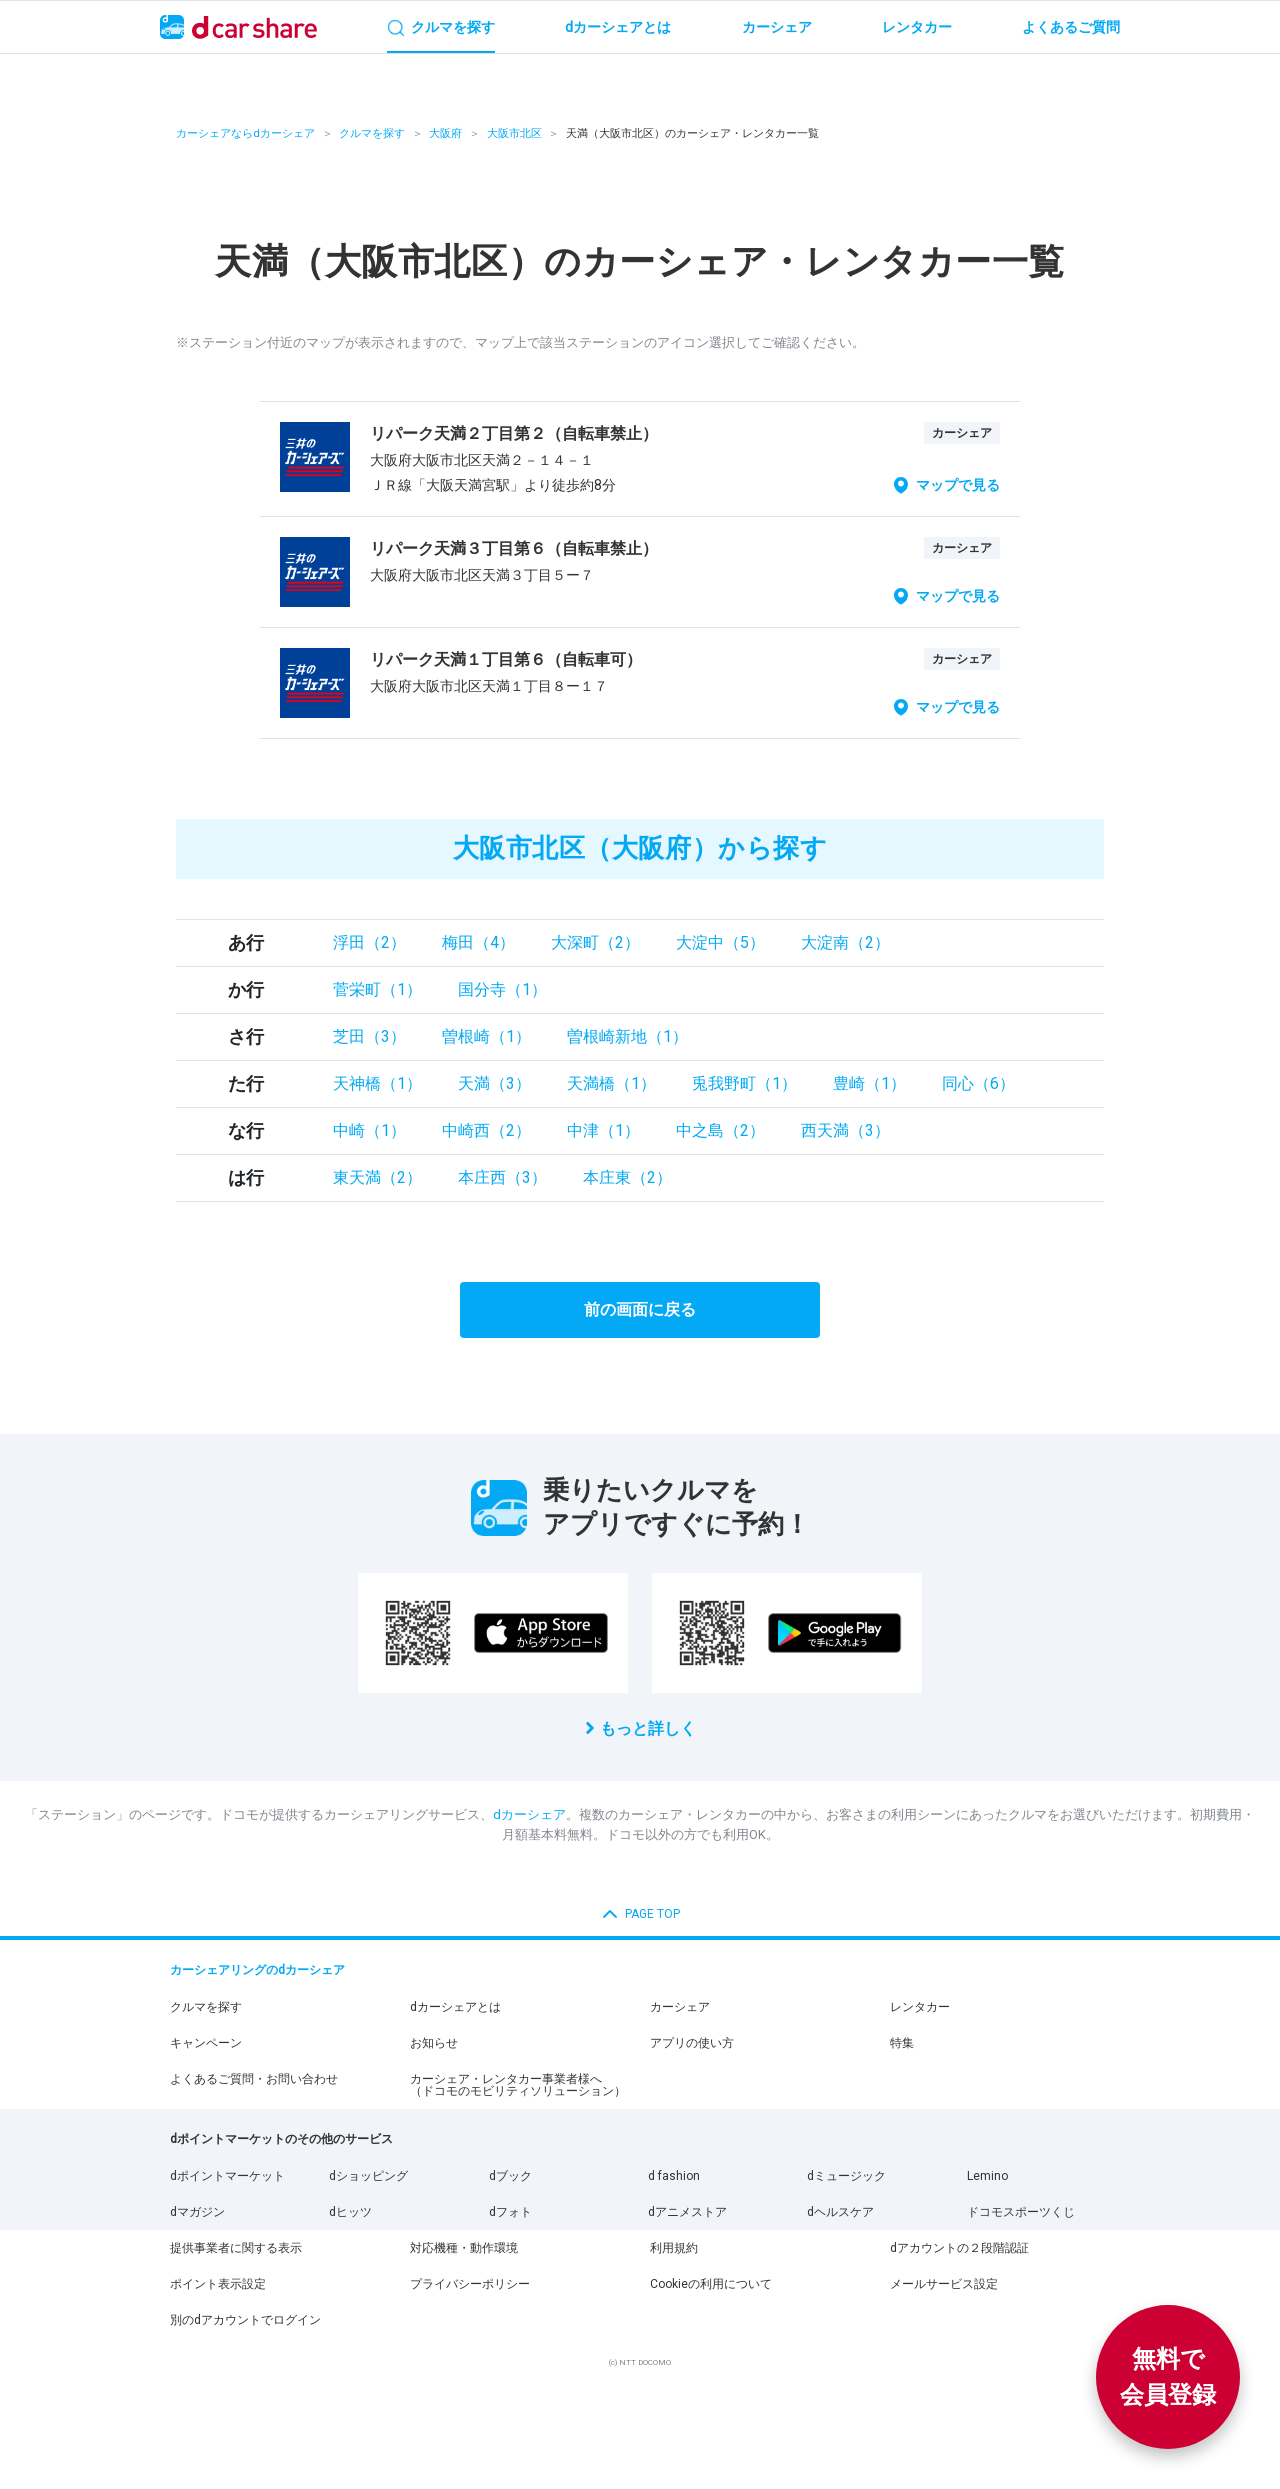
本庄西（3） (502, 1177)
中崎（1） (369, 1130)
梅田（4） (478, 942)
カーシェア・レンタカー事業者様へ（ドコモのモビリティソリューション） (518, 2085)
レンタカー (920, 2007)
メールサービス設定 (944, 2284)
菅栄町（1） (377, 989)
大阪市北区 (514, 133)
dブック (510, 2176)
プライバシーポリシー (470, 2284)
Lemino (987, 2176)
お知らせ (434, 2043)
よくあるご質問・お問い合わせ (254, 2079)
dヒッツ (350, 2212)
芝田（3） (369, 1036)
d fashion (674, 2176)
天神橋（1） (377, 1083)
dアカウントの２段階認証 (959, 2248)
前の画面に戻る (640, 1309)
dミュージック (846, 2176)
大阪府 (445, 133)
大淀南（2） (845, 942)
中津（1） (603, 1130)
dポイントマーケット (227, 2176)
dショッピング (368, 2176)
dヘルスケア (840, 2212)
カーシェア (680, 2007)
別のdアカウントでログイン (245, 2320)
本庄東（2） (627, 1177)
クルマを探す (372, 133)
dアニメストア (687, 2212)
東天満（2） (377, 1177)
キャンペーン (206, 2043)
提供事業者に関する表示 (236, 2248)
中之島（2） (720, 1130)
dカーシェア (529, 1814)
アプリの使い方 (692, 2043)
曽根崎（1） (486, 1036)
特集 (902, 2043)
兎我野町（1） (744, 1083)
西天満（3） (845, 1130)
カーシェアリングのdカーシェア (257, 1970)
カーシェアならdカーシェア (245, 133)
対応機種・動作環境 (464, 2248)
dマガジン (197, 2212)
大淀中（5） (720, 942)
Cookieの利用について (711, 2284)
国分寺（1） (502, 989)
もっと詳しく (648, 1728)
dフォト (510, 2212)
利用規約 (674, 2248)
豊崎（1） (869, 1083)
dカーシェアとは (455, 2007)
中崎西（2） (486, 1130)
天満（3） (494, 1083)
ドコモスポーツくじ (1021, 2212)
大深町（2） (595, 942)
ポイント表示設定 (218, 2284)
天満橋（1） (611, 1083)
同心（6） (978, 1083)
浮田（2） (369, 942)
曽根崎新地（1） (627, 1036)
